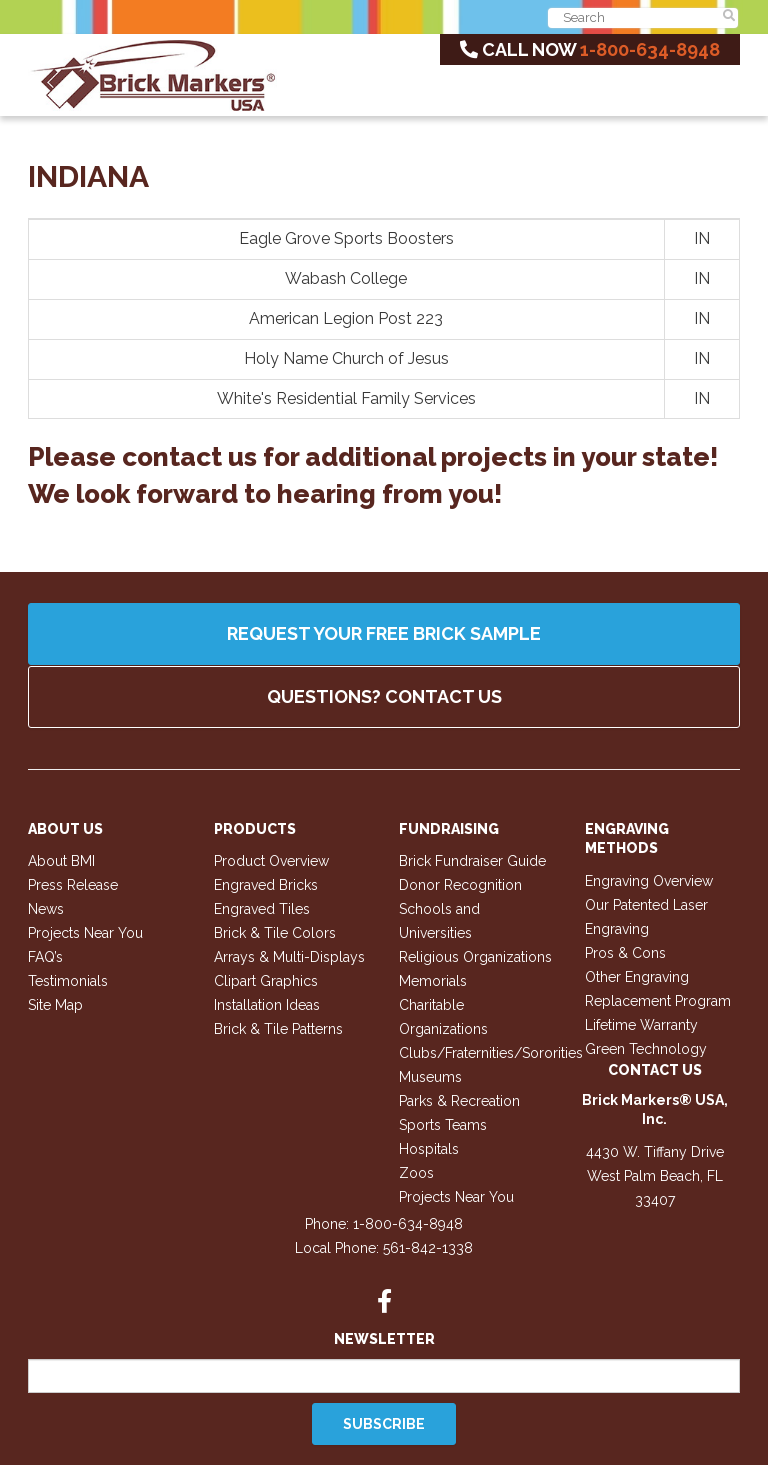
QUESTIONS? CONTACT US (384, 696)
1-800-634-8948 (650, 49)
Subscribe (384, 1424)
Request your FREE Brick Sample (384, 633)
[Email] (384, 1376)
